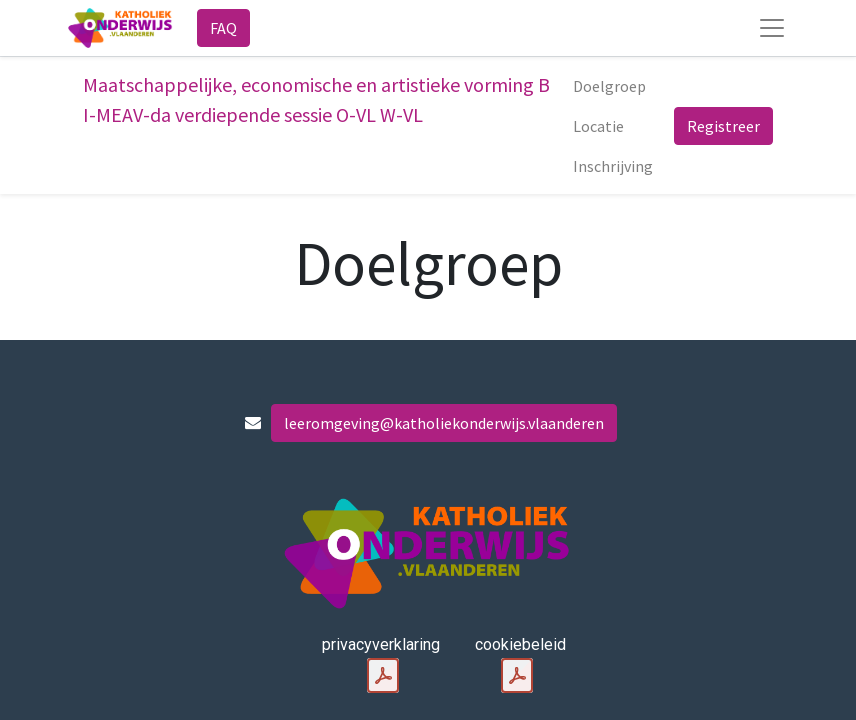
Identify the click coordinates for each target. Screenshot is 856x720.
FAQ (223, 28)
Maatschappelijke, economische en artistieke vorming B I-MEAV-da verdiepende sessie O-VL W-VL (316, 99)
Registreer (723, 126)
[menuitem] (609, 86)
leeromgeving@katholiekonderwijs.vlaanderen (444, 423)
